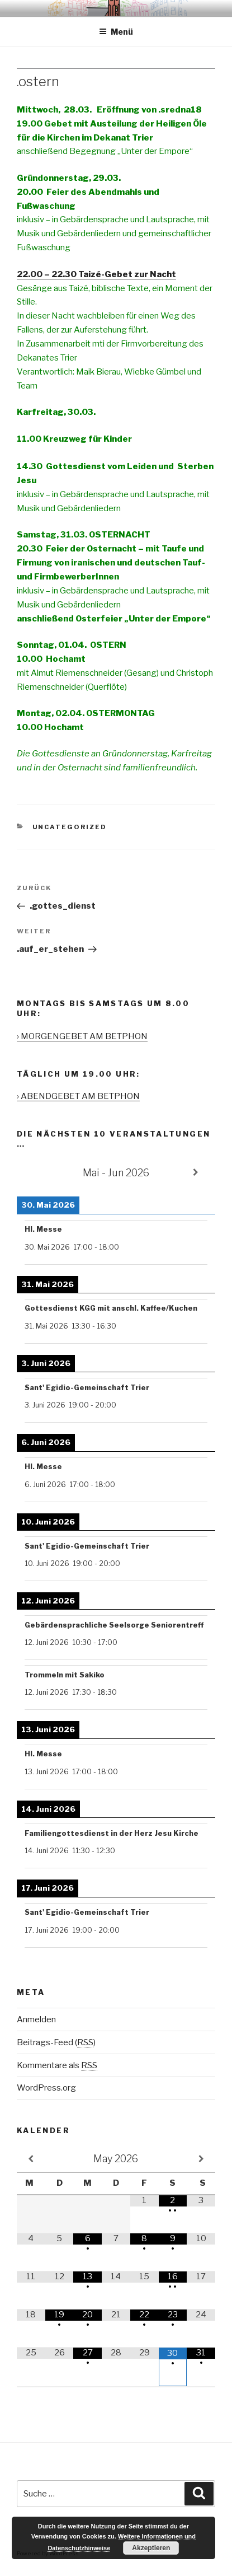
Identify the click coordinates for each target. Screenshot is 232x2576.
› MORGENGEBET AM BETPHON (82, 1036)
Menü (116, 31)
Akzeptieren (151, 2548)
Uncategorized (69, 827)
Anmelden (36, 2019)
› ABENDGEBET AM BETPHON (78, 1096)
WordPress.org (46, 2088)
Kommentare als (57, 2065)
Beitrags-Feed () (56, 2042)
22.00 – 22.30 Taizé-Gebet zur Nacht (96, 274)
